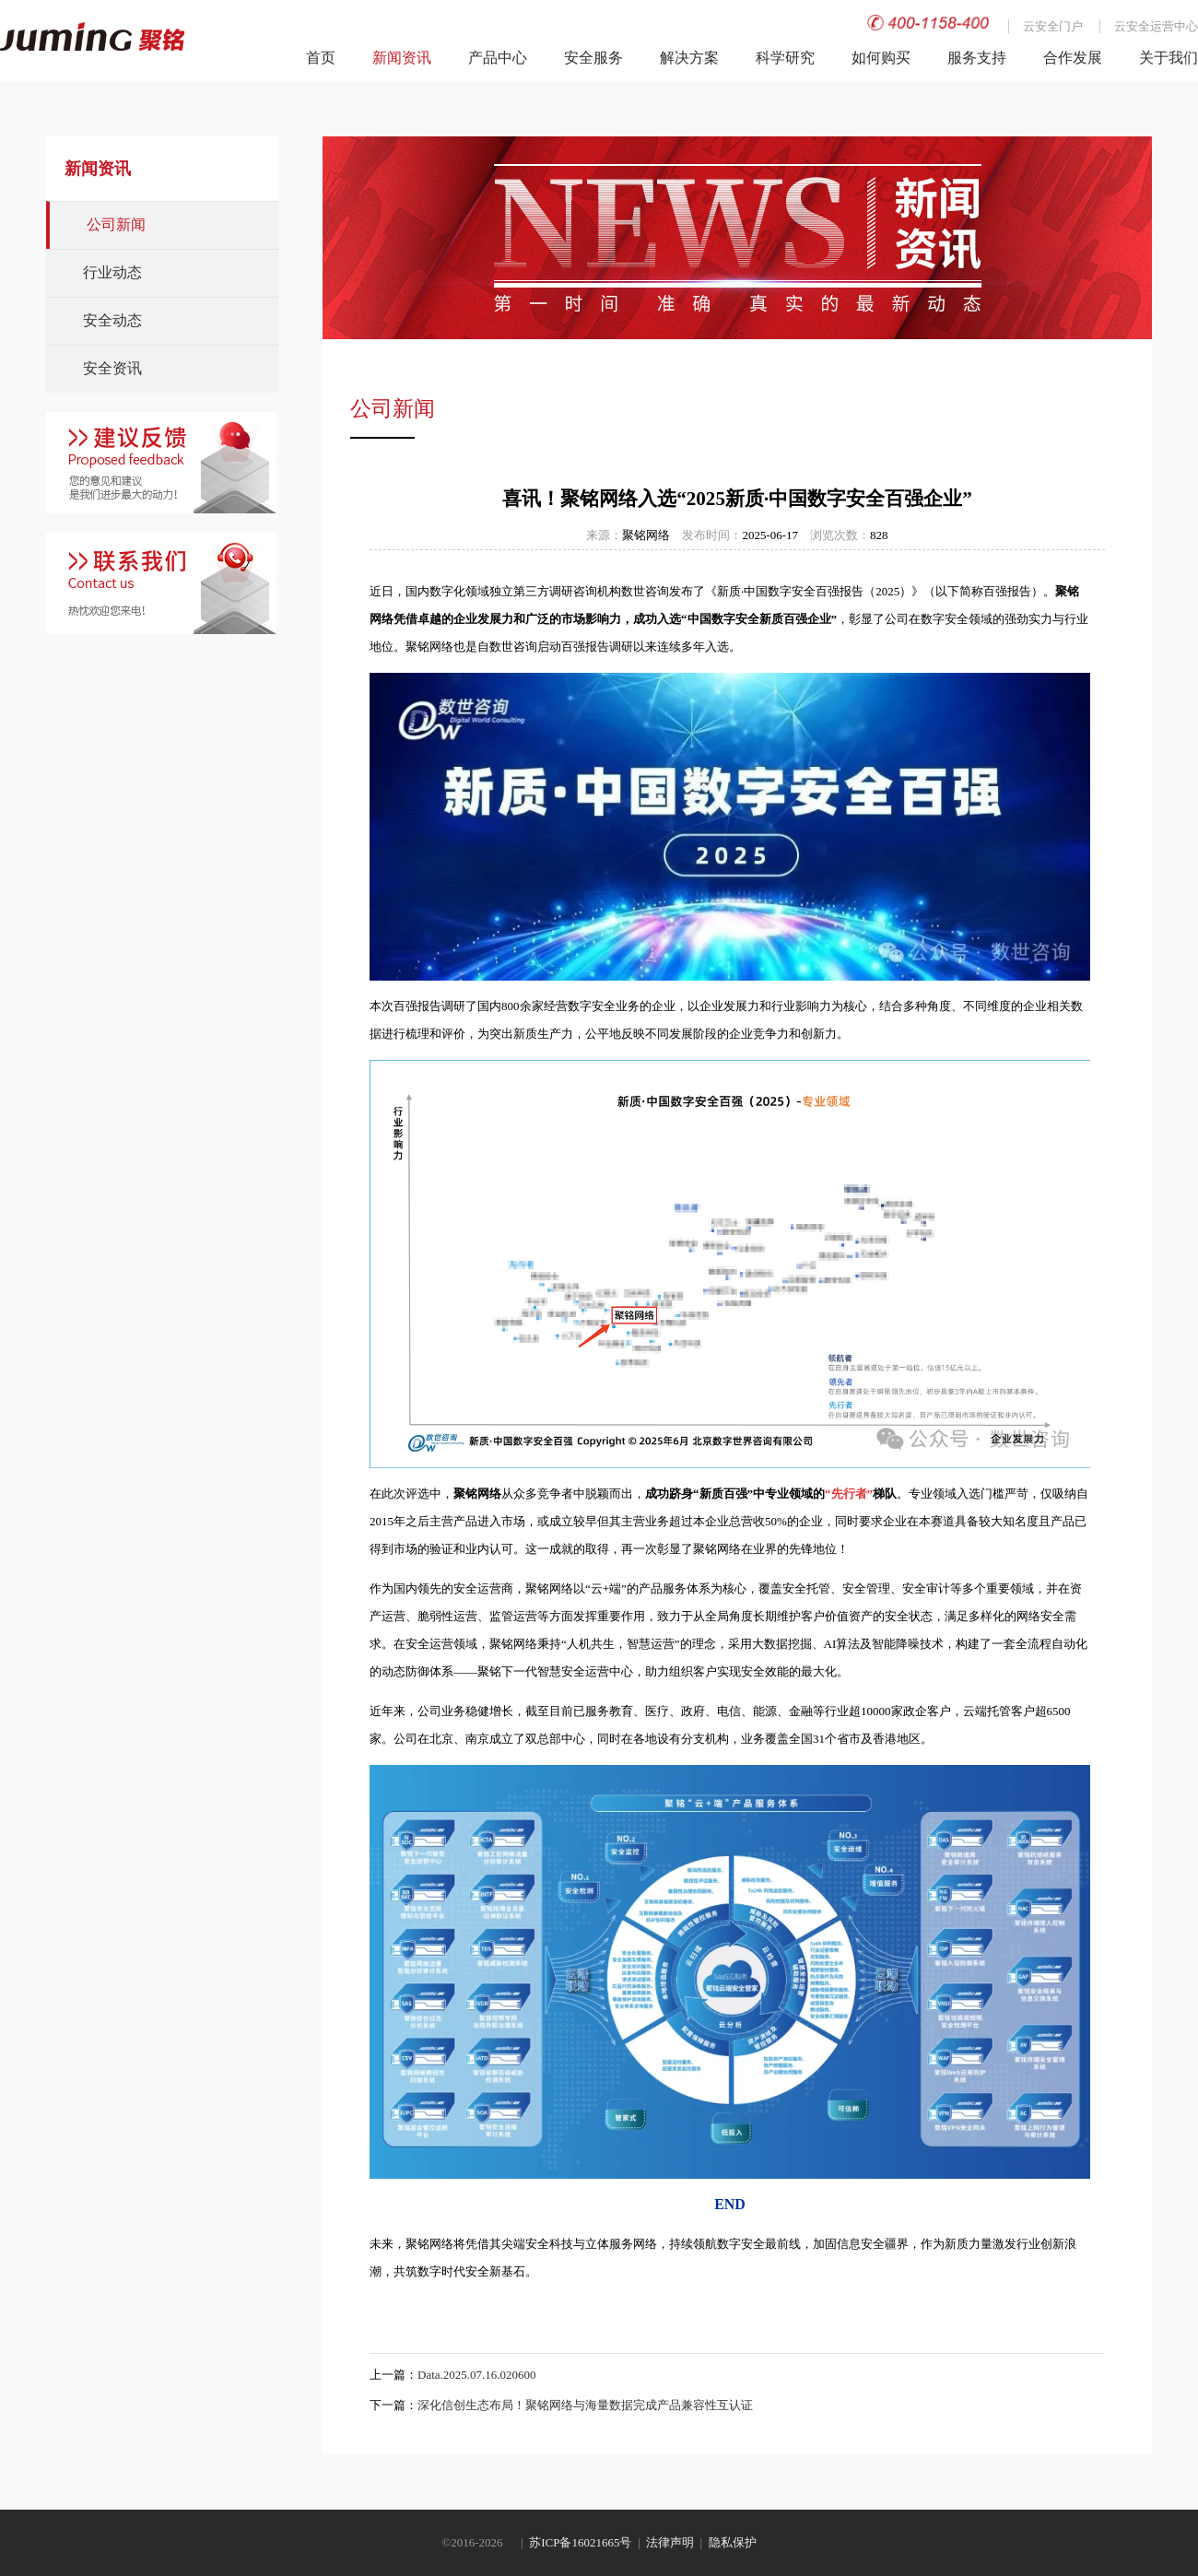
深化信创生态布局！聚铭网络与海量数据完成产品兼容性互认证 (585, 2405)
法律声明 (670, 2542)
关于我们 (1168, 57)
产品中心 (497, 57)
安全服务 (593, 57)
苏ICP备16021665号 (580, 2542)
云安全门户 (1053, 26)
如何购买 (881, 57)
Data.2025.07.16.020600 (476, 2375)
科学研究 (785, 57)
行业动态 (112, 272)
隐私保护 (733, 2542)
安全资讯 (112, 368)
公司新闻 (116, 224)
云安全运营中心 (1156, 26)
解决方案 (689, 57)
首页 (320, 57)
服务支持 (976, 57)
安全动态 (112, 320)
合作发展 (1072, 57)
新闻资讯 (401, 57)
